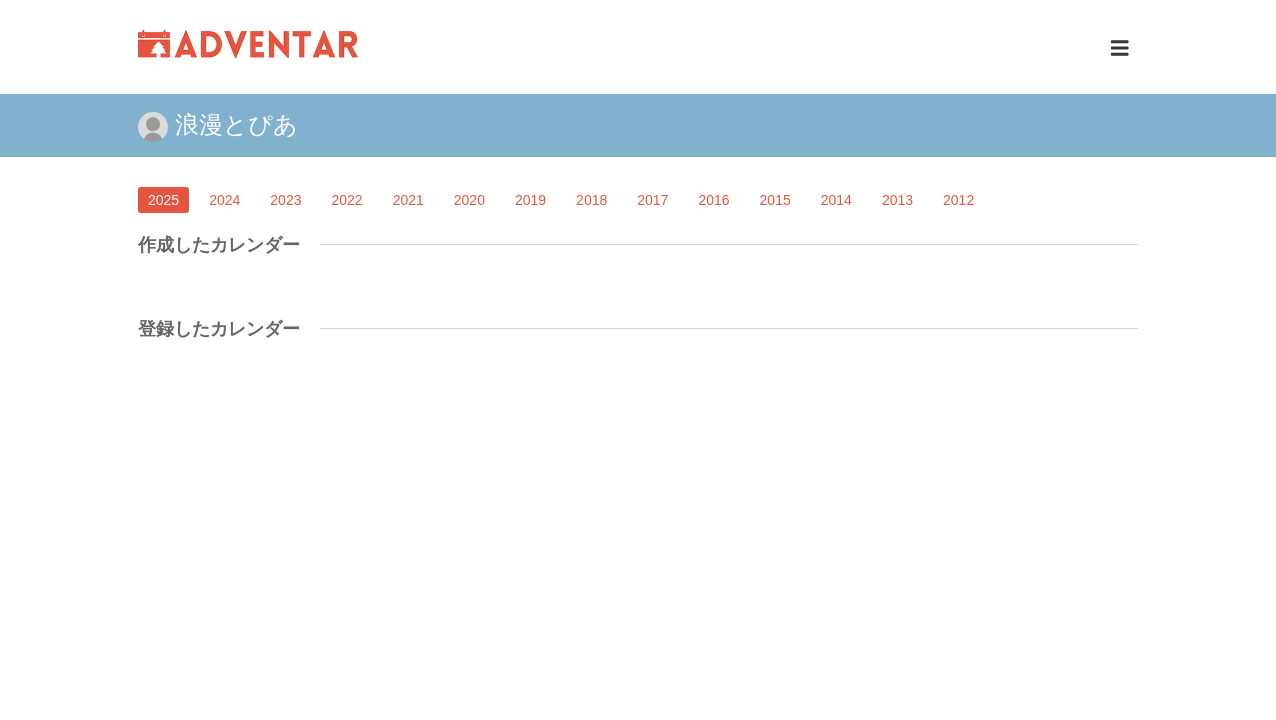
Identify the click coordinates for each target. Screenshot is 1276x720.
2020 (469, 200)
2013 (897, 200)
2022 (346, 200)
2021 (408, 200)
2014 (836, 200)
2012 (958, 200)
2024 (224, 200)
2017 (652, 200)
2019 (530, 200)
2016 (713, 200)
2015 (775, 200)
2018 (591, 200)
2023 (285, 200)
